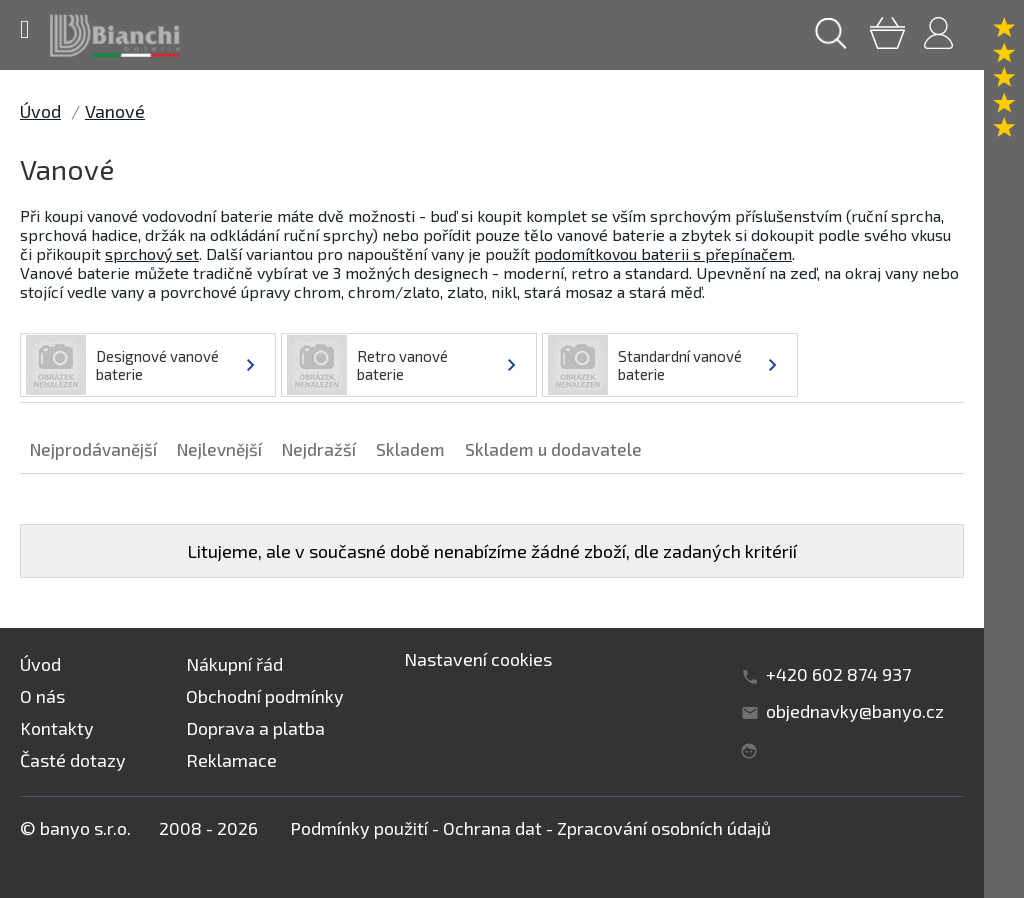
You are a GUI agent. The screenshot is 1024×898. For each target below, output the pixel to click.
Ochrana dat (492, 828)
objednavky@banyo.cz (855, 711)
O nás (42, 696)
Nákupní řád (234, 664)
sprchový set (152, 253)
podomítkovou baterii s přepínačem (663, 253)
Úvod (40, 111)
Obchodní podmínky (265, 696)
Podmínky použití (359, 828)
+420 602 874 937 (838, 674)
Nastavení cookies (478, 659)
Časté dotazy (73, 760)
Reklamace (231, 760)
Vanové (115, 111)
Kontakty (57, 728)
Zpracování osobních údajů (664, 828)
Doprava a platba (255, 728)
